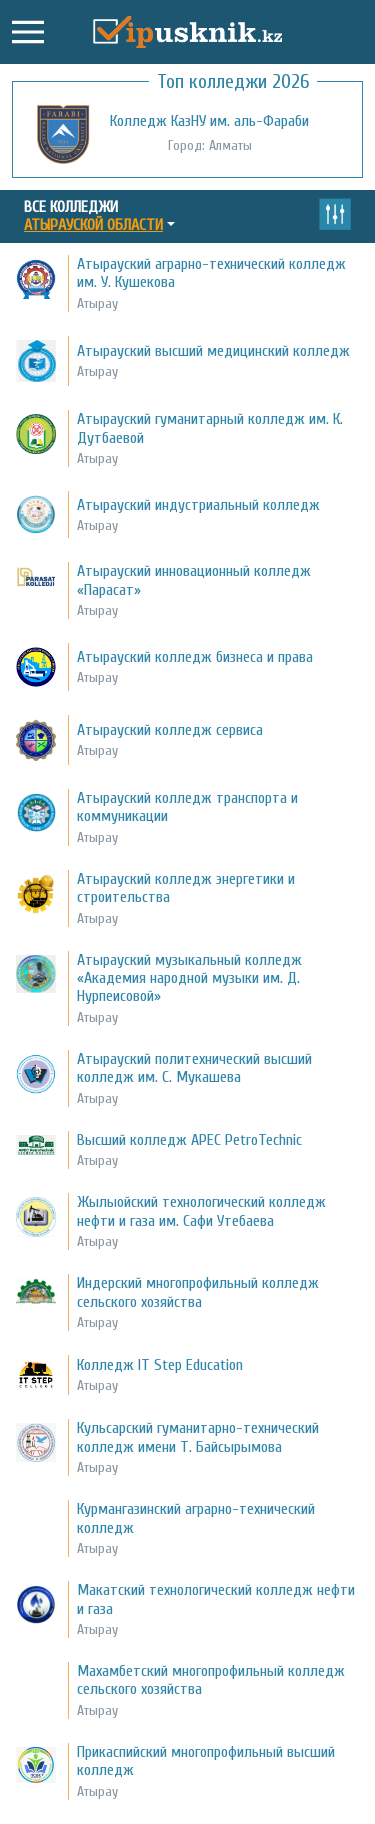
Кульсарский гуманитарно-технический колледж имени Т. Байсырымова (198, 1437)
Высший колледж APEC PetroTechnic (189, 1140)
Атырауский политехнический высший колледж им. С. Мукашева (194, 1068)
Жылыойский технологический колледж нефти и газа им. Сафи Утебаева (201, 1211)
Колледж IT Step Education (160, 1365)
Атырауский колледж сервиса (170, 730)
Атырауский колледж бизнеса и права (195, 657)
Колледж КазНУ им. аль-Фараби (209, 121)
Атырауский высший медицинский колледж (213, 351)
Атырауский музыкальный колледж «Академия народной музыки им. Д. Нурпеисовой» (189, 978)
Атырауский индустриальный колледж (198, 505)
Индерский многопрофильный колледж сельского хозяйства (198, 1292)
